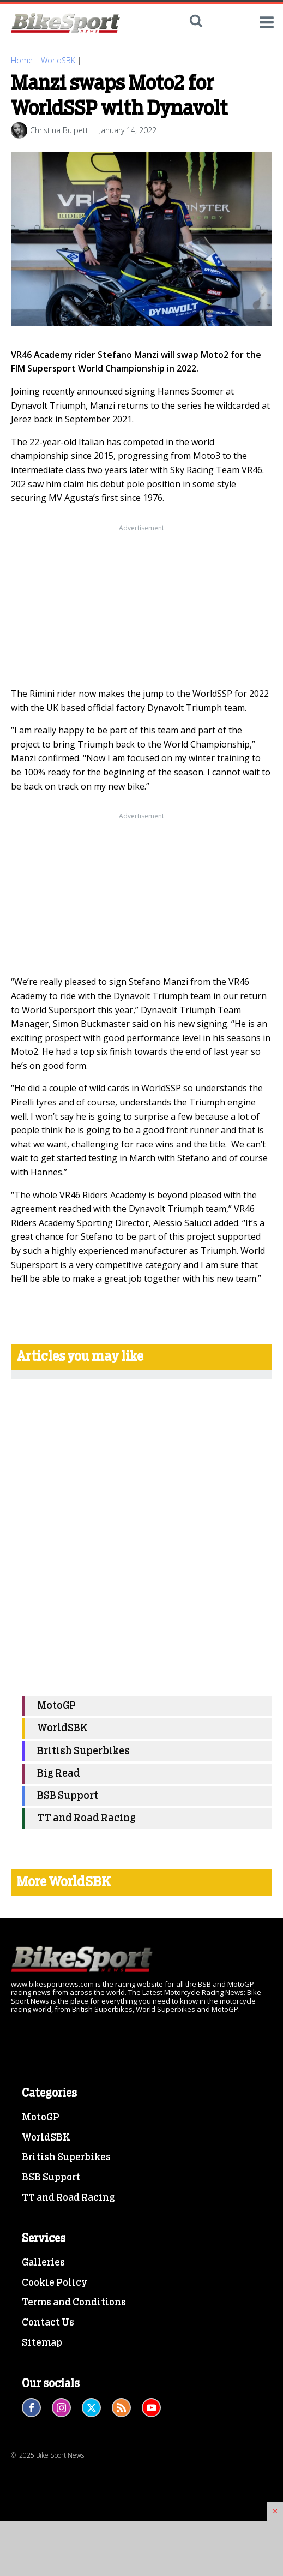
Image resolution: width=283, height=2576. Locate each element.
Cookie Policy (54, 2283)
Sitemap (42, 2343)
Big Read (58, 1773)
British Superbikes (83, 1751)
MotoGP (56, 1706)
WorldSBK (58, 60)
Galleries (43, 2263)
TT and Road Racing (86, 1818)
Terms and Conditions (74, 2303)
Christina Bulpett (59, 130)
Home (22, 60)
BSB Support (67, 1796)
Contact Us (48, 2323)
